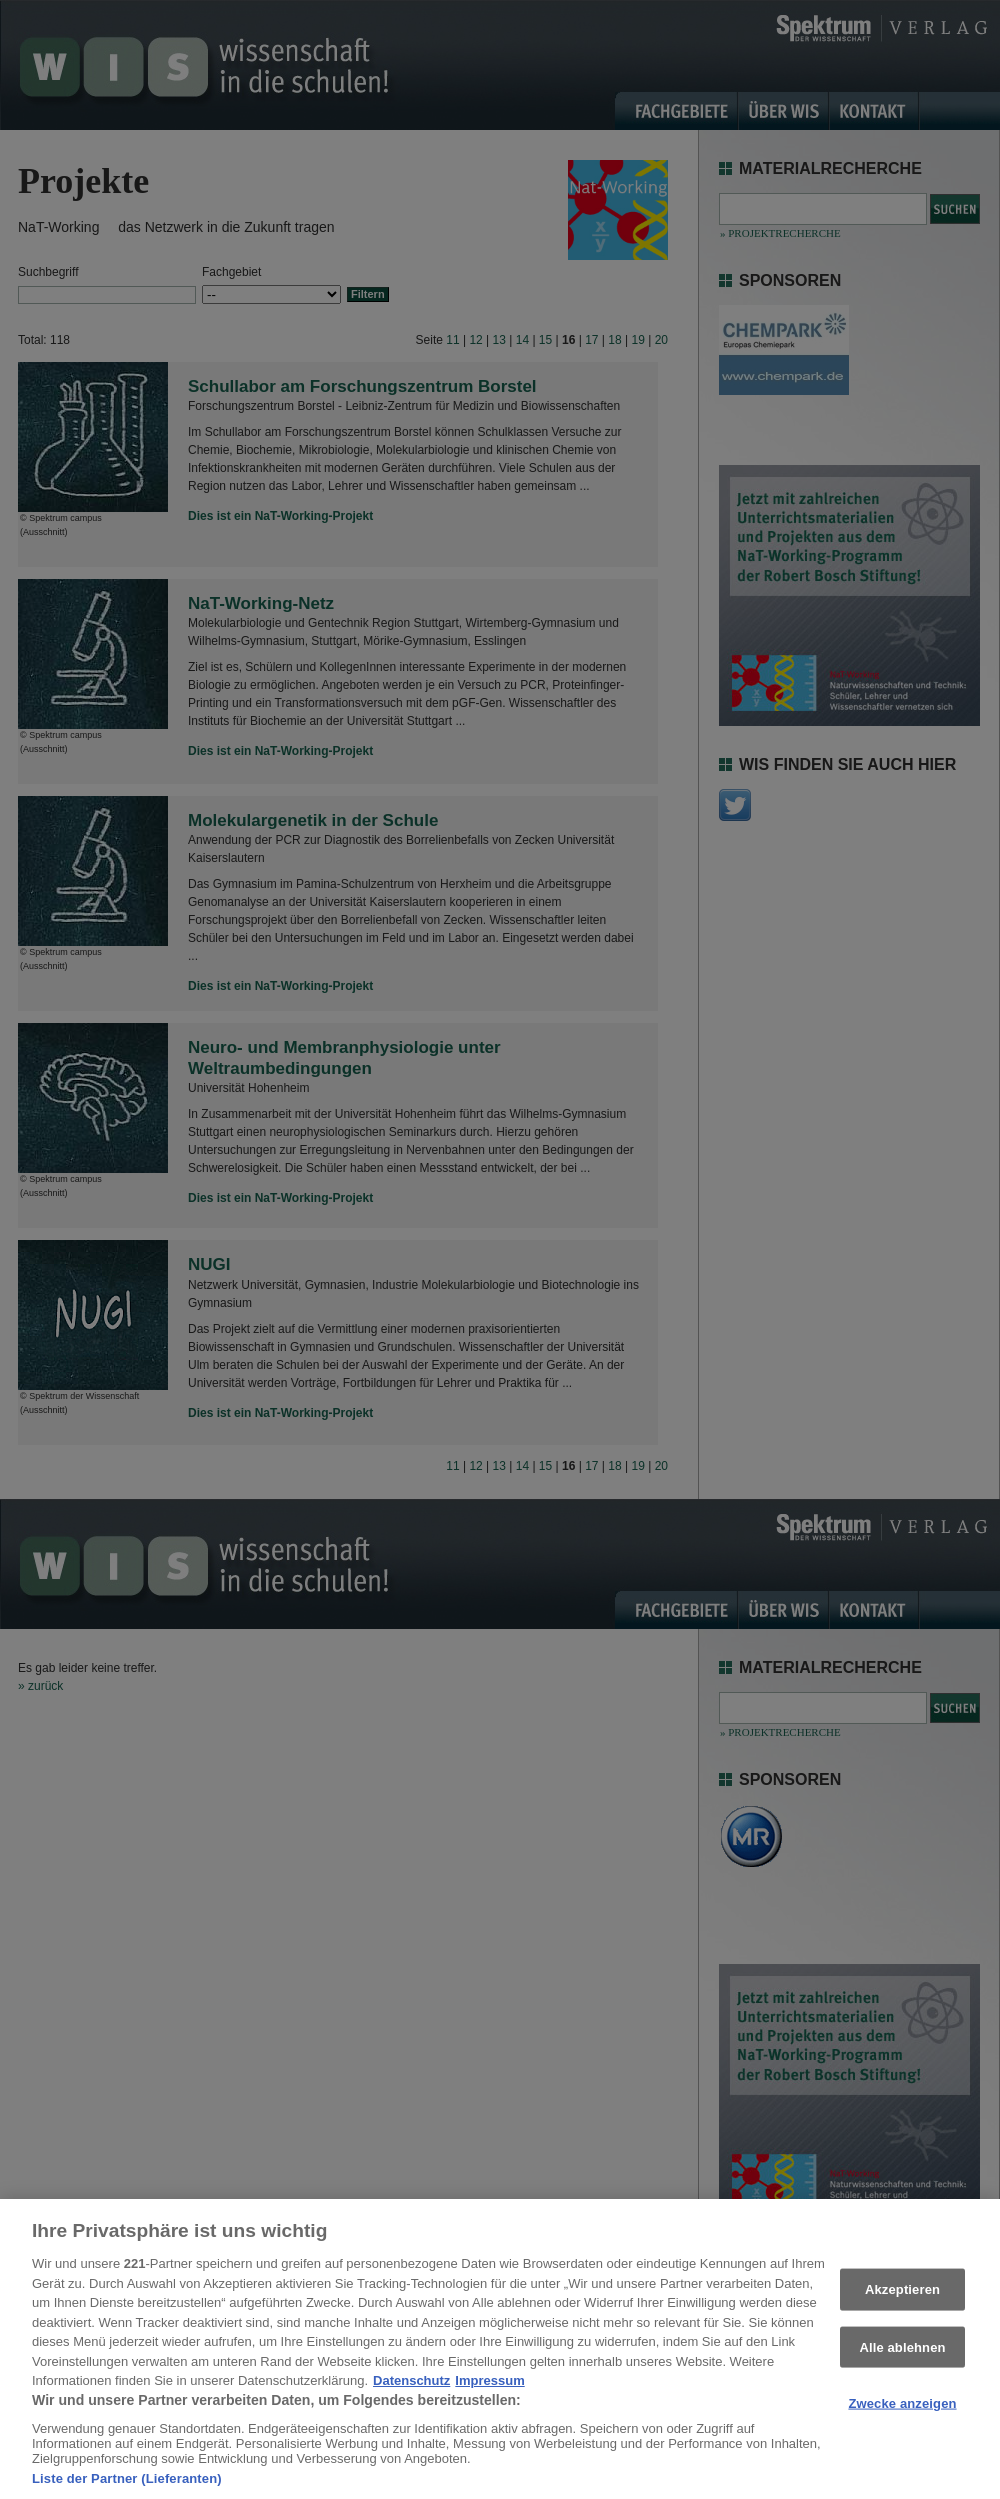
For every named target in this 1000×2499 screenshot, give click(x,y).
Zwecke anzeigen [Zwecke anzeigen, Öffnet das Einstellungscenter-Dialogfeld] (902, 2410)
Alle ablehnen (902, 2353)
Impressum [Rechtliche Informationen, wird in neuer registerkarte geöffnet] (489, 2388)
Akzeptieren (902, 2296)
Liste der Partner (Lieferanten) (127, 2485)
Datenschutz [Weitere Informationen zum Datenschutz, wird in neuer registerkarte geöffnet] (411, 2388)
